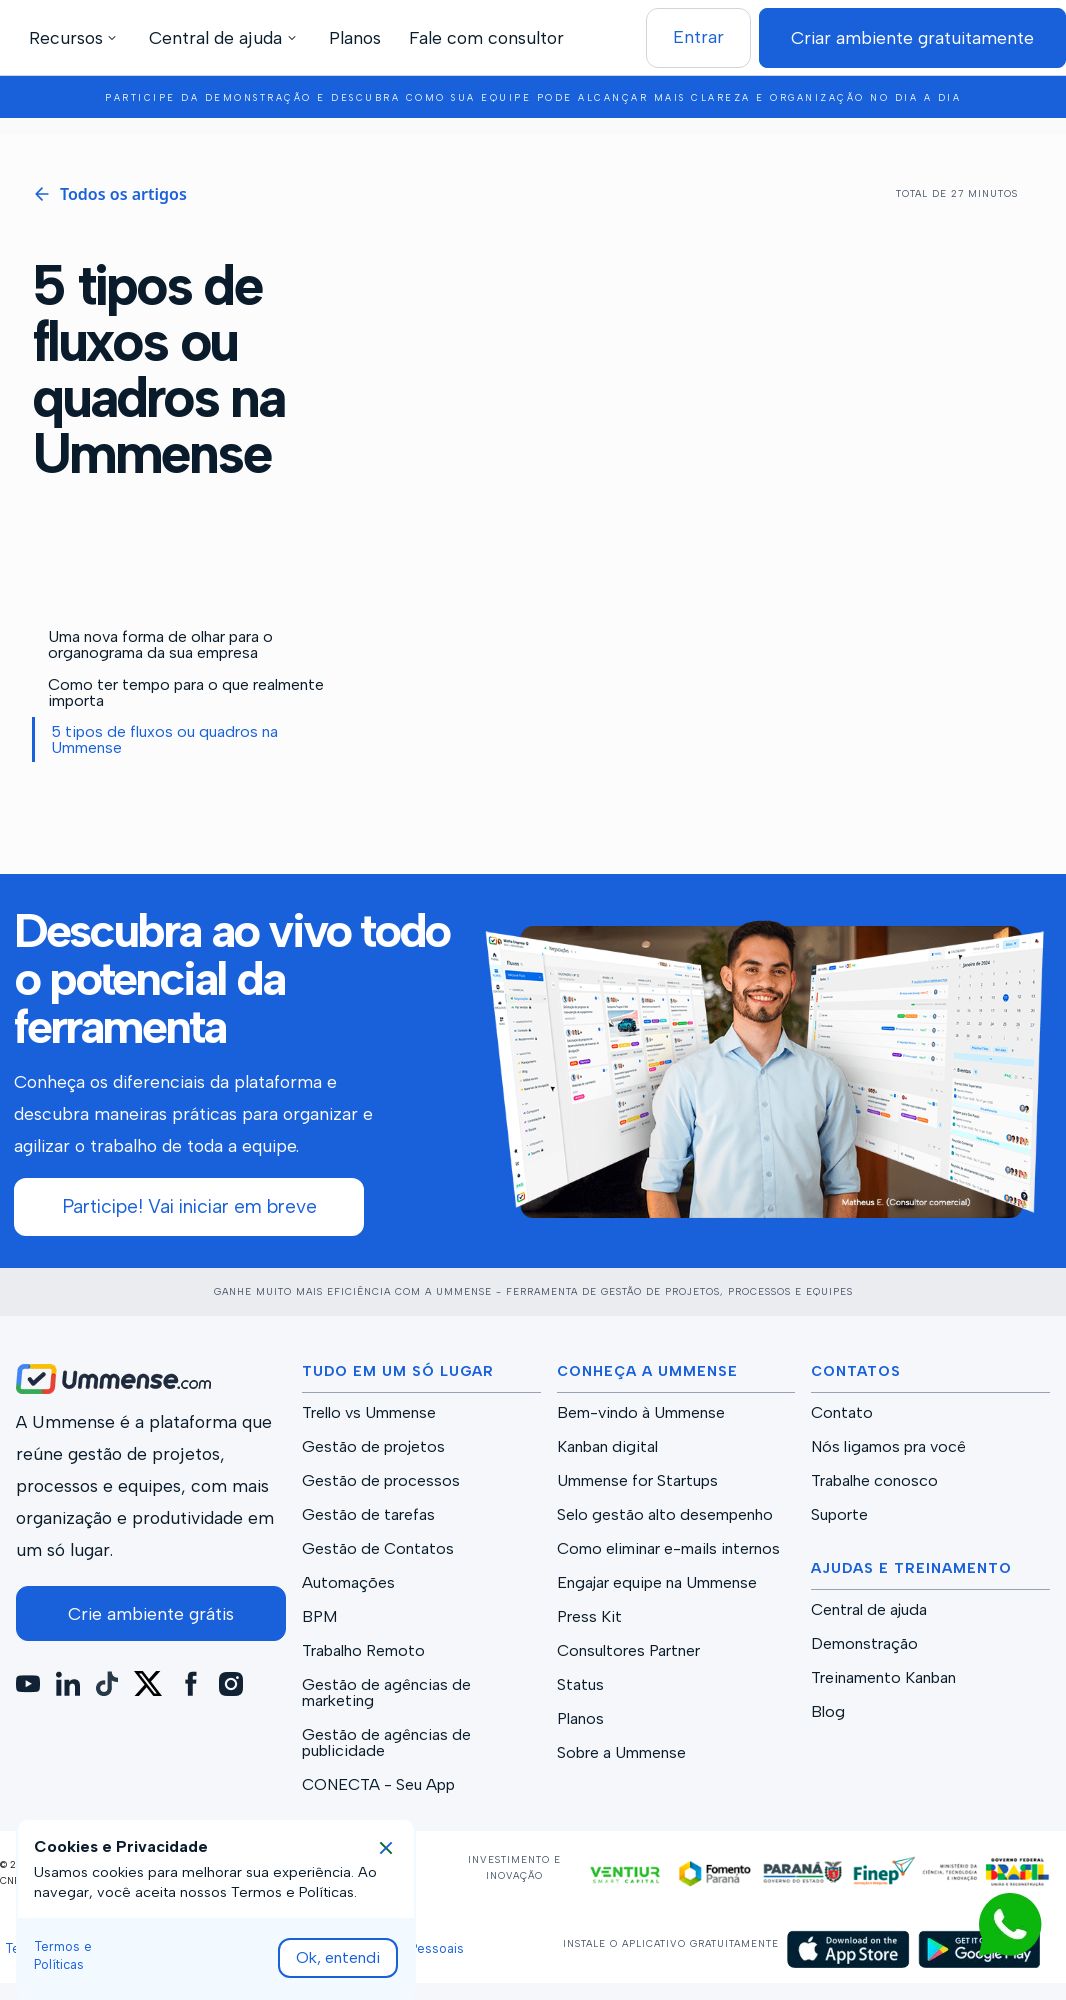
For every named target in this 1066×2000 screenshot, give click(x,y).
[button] (76, 37)
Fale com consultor (486, 37)
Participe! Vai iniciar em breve (189, 1206)
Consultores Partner (628, 1651)
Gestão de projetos (373, 1447)
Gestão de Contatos (378, 1549)
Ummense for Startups (637, 1481)
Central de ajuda (869, 1610)
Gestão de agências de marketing (386, 1693)
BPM (319, 1617)
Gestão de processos (381, 1481)
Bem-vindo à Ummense (641, 1413)
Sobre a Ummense (621, 1753)
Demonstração (864, 1644)
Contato (842, 1413)
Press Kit (589, 1617)
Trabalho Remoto (363, 1651)
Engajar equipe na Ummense (657, 1583)
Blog (828, 1712)
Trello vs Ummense (369, 1413)
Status (580, 1685)
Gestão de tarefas (368, 1515)
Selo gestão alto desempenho (665, 1515)
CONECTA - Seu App (378, 1785)
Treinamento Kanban (883, 1678)
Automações (348, 1583)
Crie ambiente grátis (151, 1613)
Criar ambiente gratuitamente (912, 37)
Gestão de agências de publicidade (386, 1743)
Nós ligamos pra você (888, 1447)
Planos (355, 37)
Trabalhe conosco (874, 1481)
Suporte (839, 1515)
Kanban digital (607, 1447)
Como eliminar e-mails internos (668, 1549)
